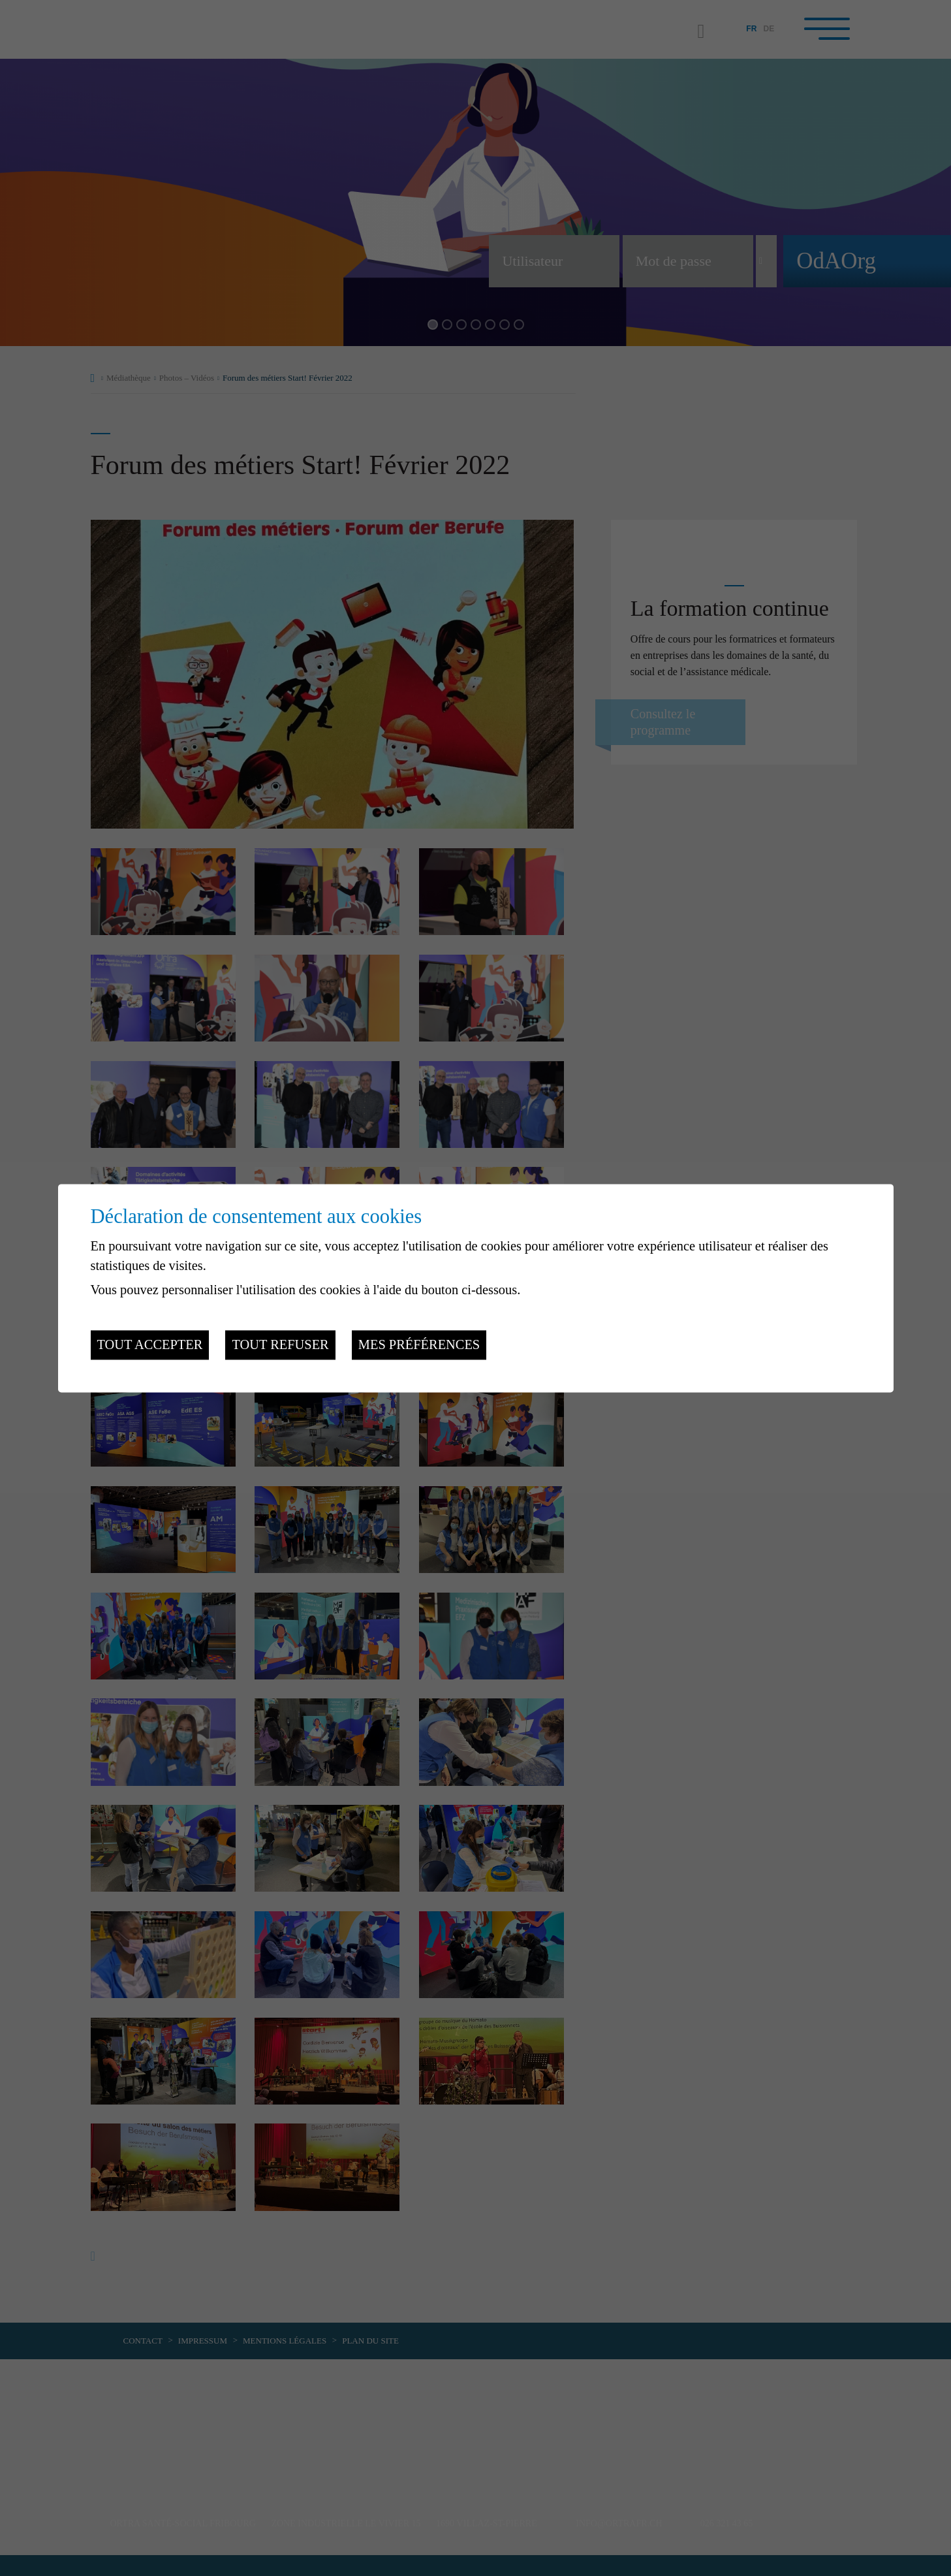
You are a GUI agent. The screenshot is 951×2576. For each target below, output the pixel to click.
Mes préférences (419, 1345)
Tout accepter (150, 1345)
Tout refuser (280, 1345)
